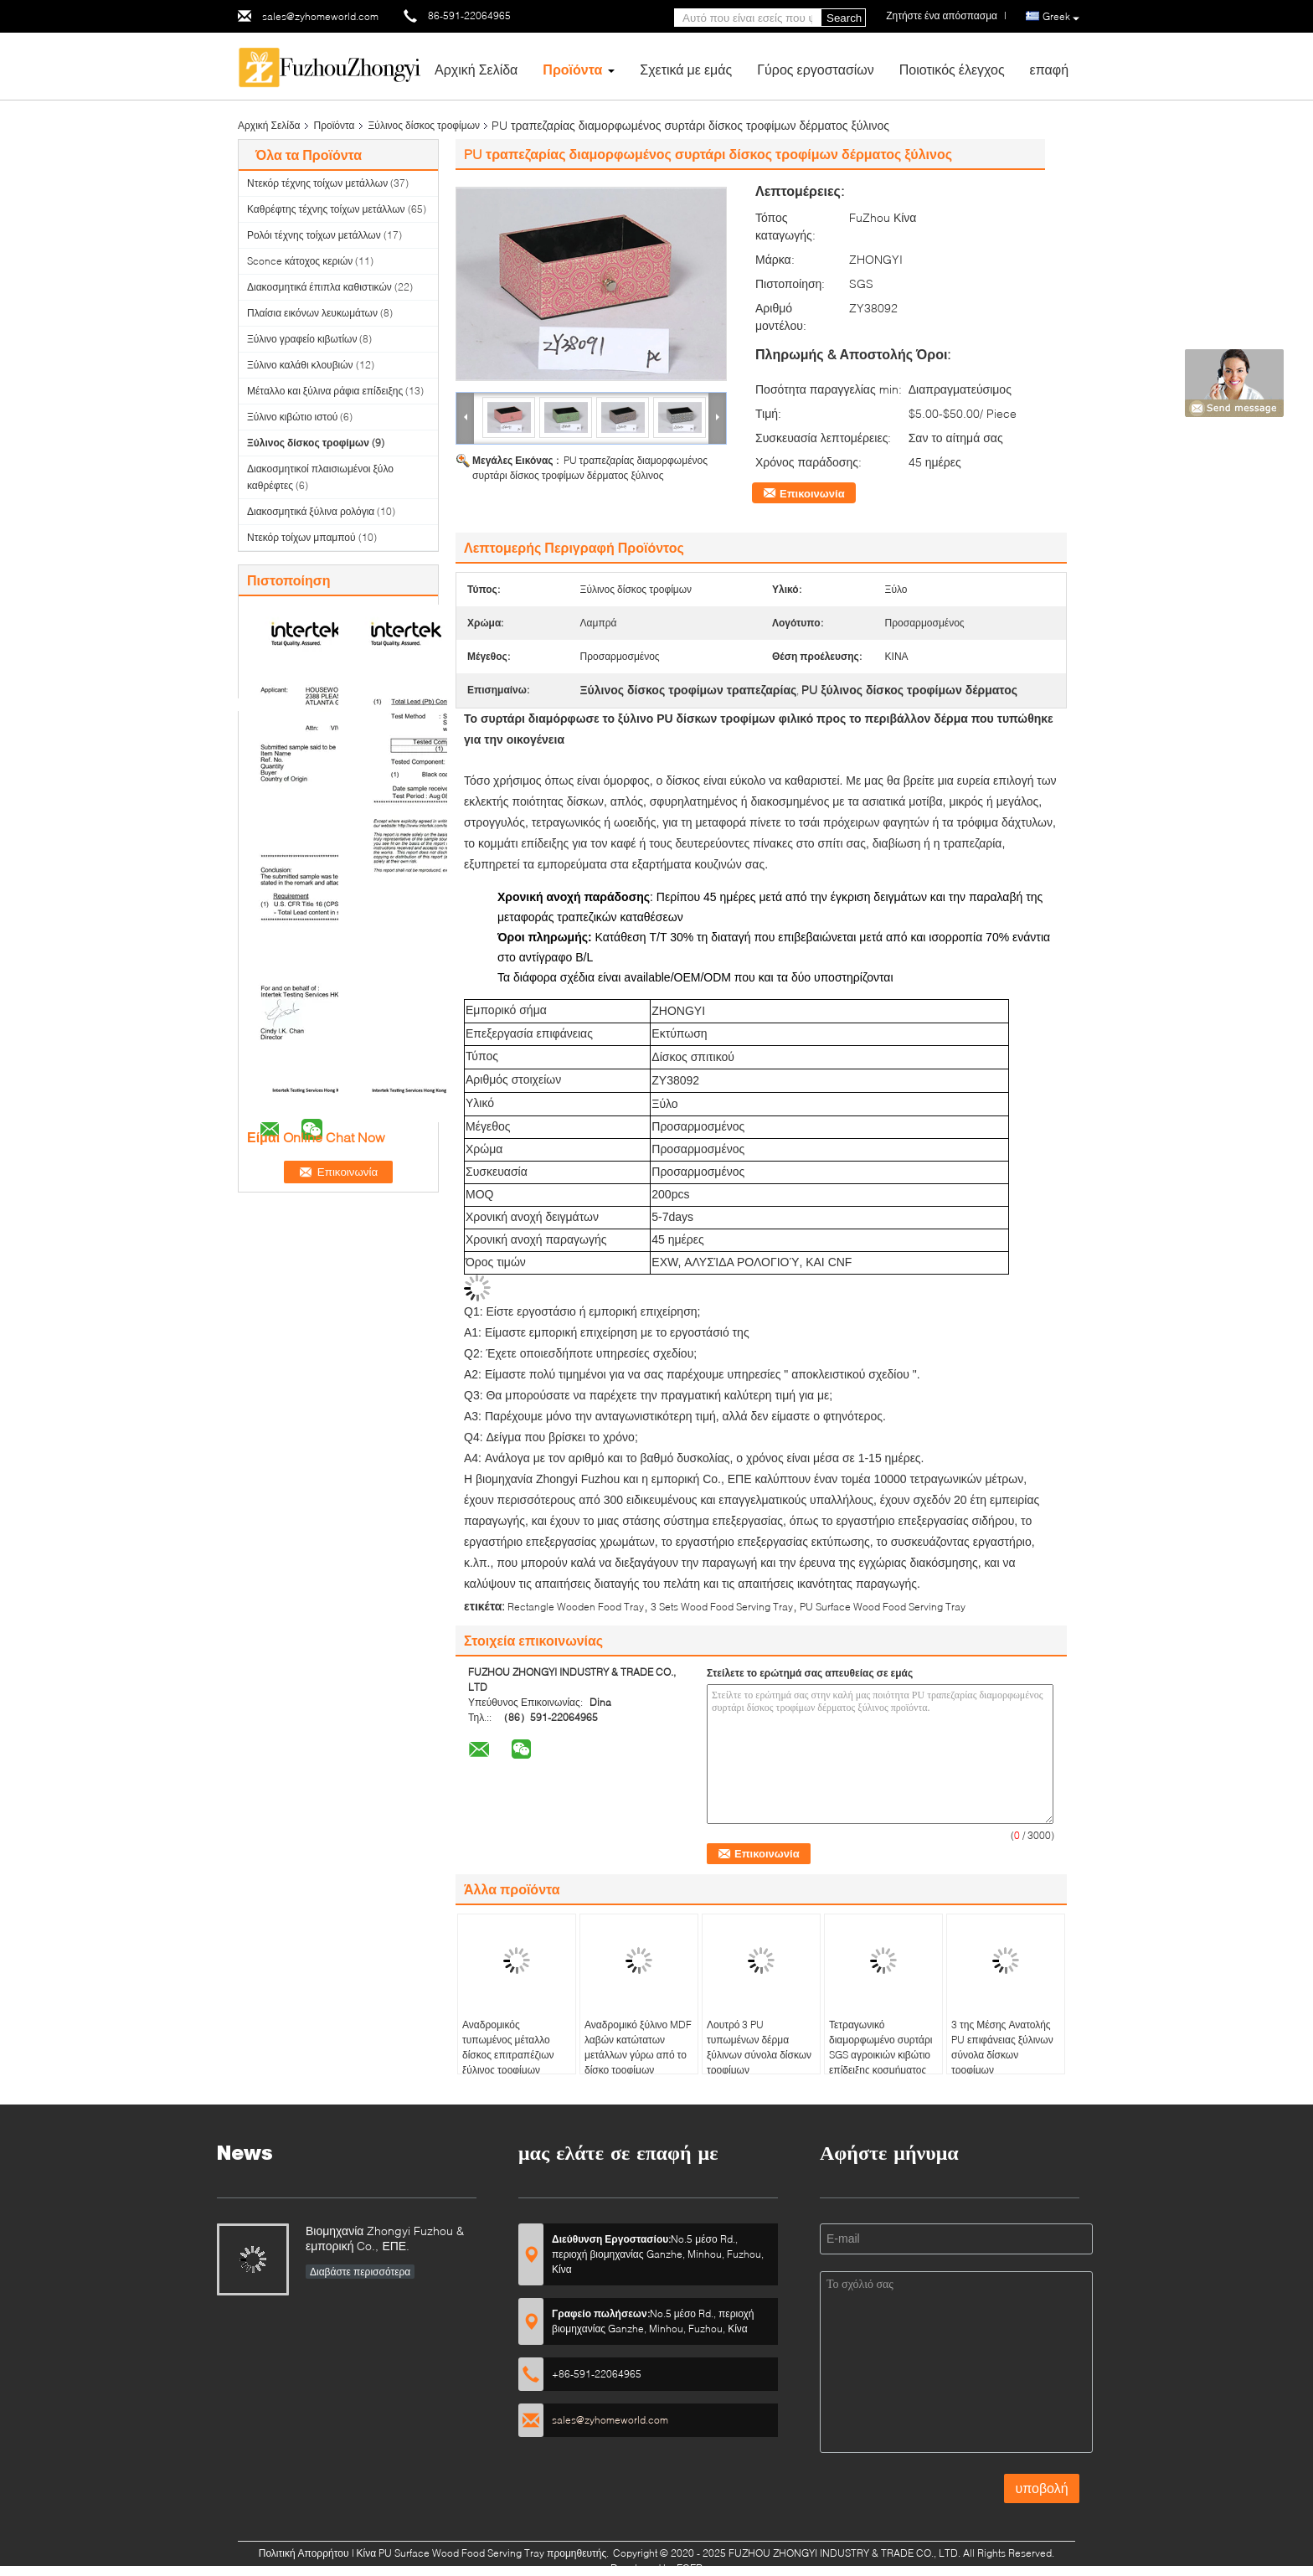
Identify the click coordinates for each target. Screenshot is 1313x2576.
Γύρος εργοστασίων (815, 69)
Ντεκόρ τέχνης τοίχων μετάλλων (317, 183)
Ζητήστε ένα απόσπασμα (941, 15)
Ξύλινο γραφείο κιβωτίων (302, 338)
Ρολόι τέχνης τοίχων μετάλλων (314, 235)
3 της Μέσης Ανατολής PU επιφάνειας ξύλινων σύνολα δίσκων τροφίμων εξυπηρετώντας (1002, 2054)
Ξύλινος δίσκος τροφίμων (424, 125)
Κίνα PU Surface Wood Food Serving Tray (451, 2553)
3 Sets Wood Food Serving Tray (722, 1606)
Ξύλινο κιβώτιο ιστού (292, 416)
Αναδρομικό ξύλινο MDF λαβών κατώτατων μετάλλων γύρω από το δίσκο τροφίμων (638, 2047)
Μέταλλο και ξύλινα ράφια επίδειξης (325, 390)
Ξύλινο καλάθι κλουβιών (300, 364)
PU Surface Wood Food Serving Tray (882, 1606)
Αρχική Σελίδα (476, 69)
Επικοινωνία (812, 493)
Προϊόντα (572, 69)
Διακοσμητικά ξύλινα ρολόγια (310, 511)
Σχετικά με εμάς (686, 69)
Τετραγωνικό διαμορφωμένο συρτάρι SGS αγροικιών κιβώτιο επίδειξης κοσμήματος (880, 2047)
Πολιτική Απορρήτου (304, 2553)
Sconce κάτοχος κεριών (300, 261)
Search (844, 18)
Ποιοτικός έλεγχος (952, 69)
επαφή (1049, 69)
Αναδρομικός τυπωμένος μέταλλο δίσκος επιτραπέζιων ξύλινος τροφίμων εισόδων (508, 2054)
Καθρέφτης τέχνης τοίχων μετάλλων (326, 209)
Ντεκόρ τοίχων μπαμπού (301, 537)
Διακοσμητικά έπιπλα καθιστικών (319, 287)
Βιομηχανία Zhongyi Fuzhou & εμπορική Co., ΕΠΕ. (385, 2238)
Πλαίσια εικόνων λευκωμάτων (312, 313)
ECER (690, 2568)
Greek (1061, 17)
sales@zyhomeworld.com (320, 16)
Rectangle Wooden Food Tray (575, 1606)
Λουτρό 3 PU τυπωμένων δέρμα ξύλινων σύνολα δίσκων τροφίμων (759, 2047)
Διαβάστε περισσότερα (360, 2271)
